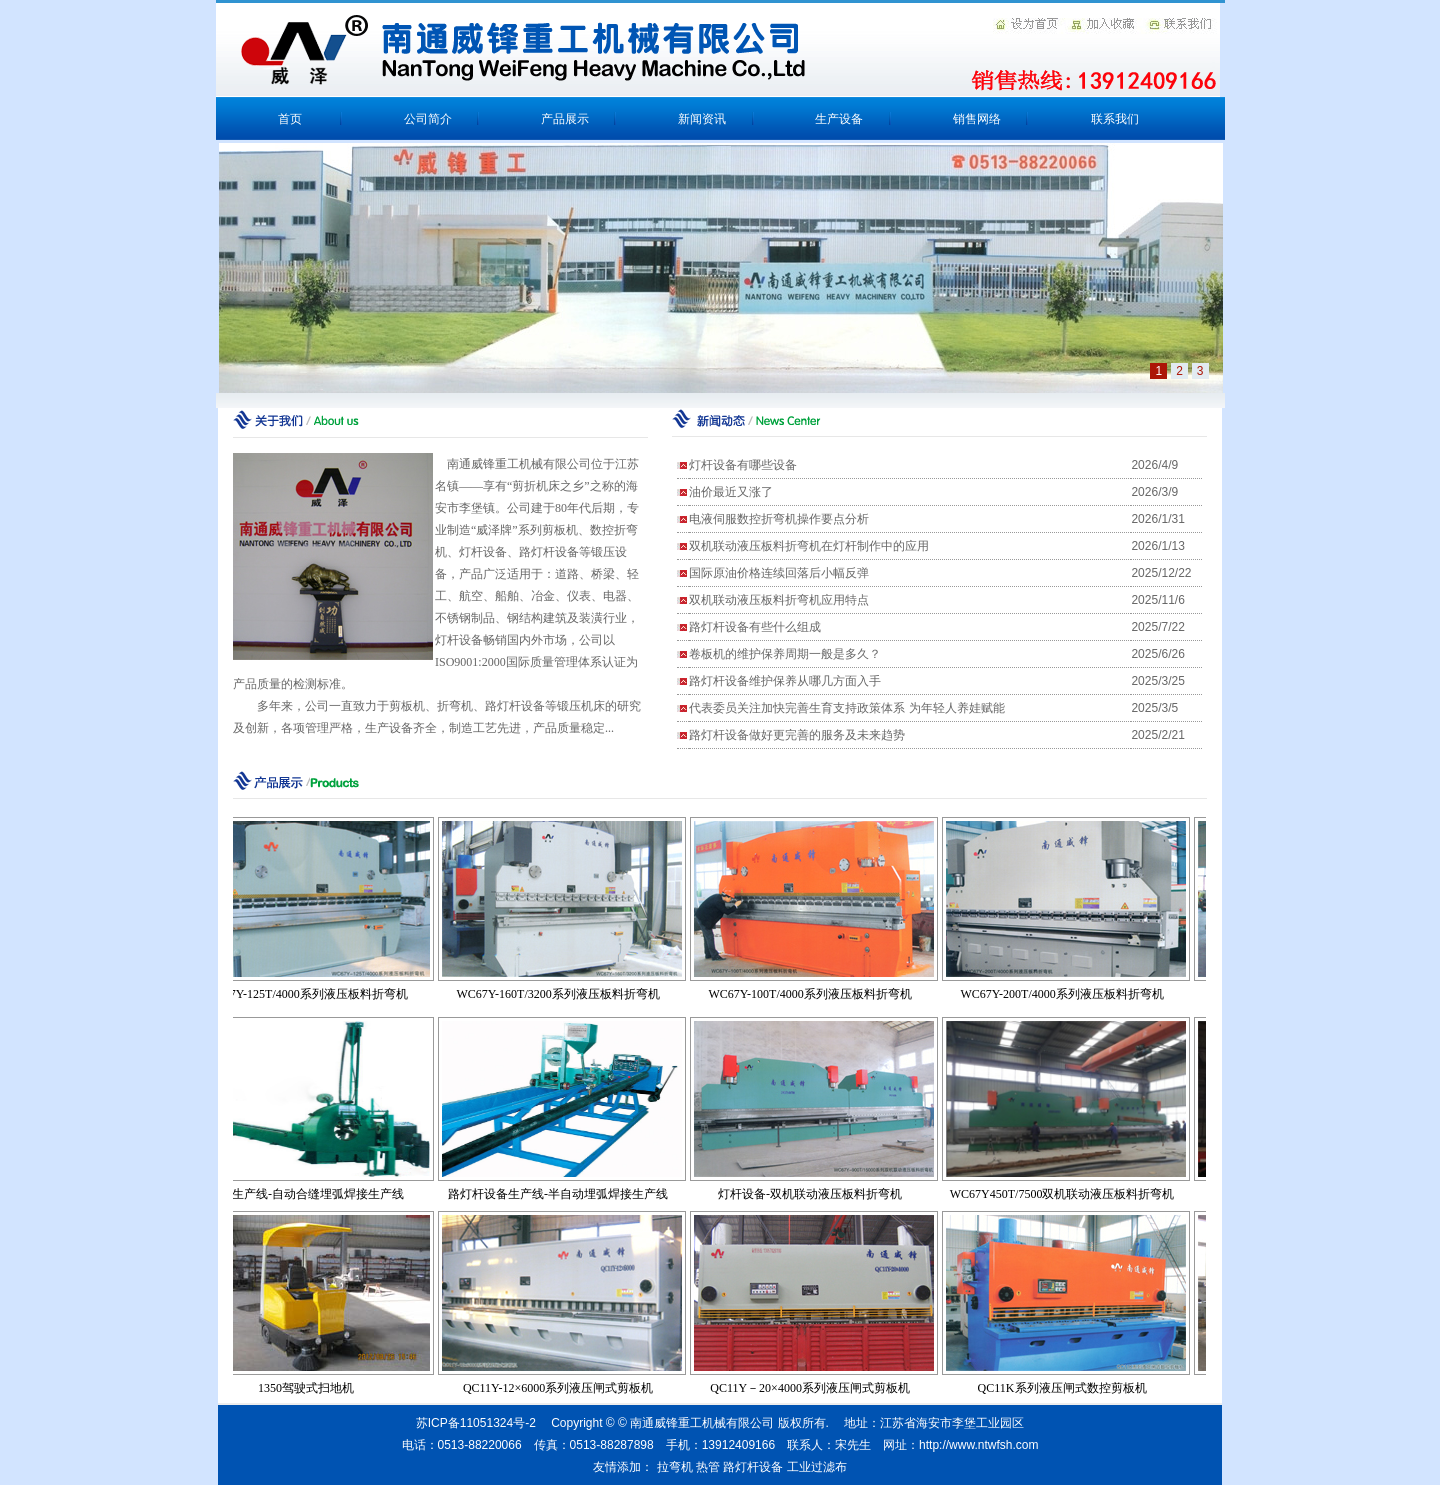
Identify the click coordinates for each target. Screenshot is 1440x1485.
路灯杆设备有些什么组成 (755, 627)
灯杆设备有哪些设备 (743, 465)
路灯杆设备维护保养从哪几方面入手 (785, 681)
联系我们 (1115, 119)
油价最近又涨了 (731, 492)
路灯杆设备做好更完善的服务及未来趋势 (797, 735)
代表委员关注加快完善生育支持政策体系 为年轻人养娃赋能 (846, 708)
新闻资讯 (702, 119)
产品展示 (565, 119)
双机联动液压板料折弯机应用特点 (779, 600)
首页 (290, 119)
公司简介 (428, 119)
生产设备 (839, 119)
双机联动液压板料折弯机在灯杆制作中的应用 (809, 546)
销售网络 (977, 119)
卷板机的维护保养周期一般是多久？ (785, 654)
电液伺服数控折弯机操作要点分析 (779, 519)
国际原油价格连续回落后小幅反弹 (779, 573)
